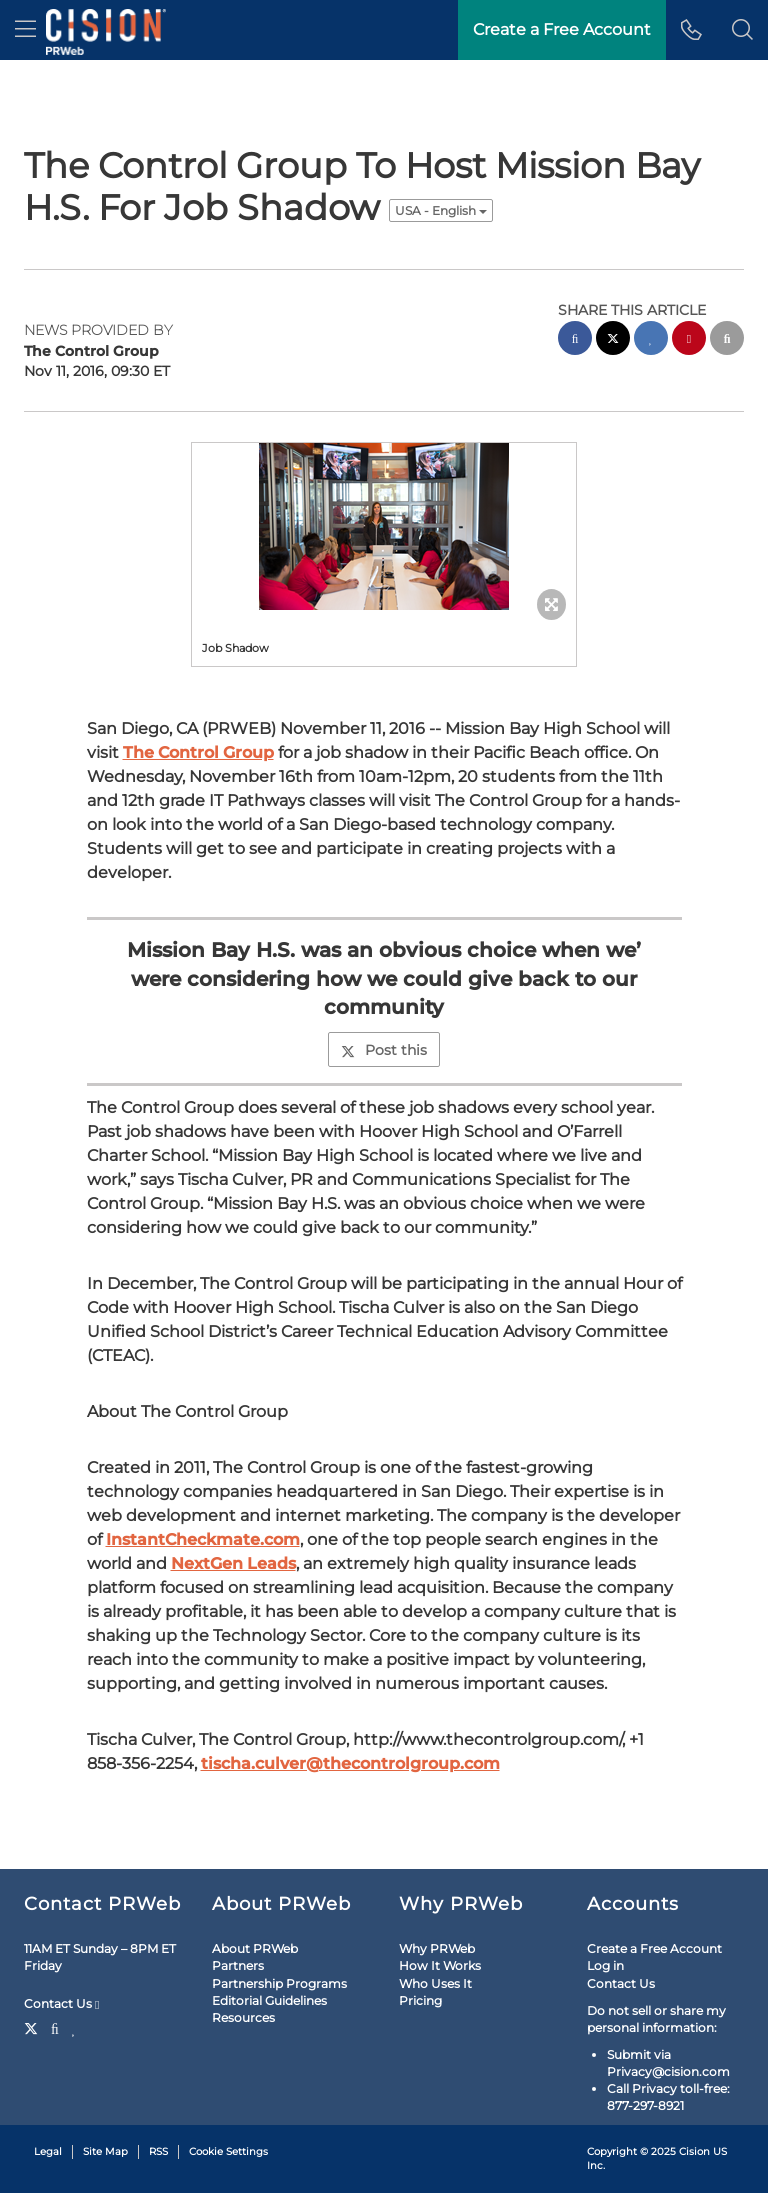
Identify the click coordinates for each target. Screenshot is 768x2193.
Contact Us (61, 2004)
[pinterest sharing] (689, 340)
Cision (694, 2151)
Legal (48, 2151)
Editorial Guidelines (269, 2000)
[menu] (25, 30)
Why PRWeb (437, 1948)
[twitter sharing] (613, 340)
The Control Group (198, 752)
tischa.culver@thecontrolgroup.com (350, 1763)
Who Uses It (435, 1983)
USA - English (441, 210)
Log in (605, 1965)
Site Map (105, 2151)
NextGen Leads (233, 1563)
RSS (158, 2151)
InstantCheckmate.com (203, 1539)
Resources (243, 2017)
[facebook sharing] (575, 340)
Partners (238, 1965)
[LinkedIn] (74, 2027)
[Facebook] (55, 2027)
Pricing (420, 2000)
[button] (742, 30)
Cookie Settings (228, 2151)
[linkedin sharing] (651, 340)
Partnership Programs (279, 1983)
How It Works (440, 1965)
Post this (384, 1050)
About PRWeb (255, 1948)
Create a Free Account (654, 1948)
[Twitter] (33, 2027)
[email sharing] (727, 340)
